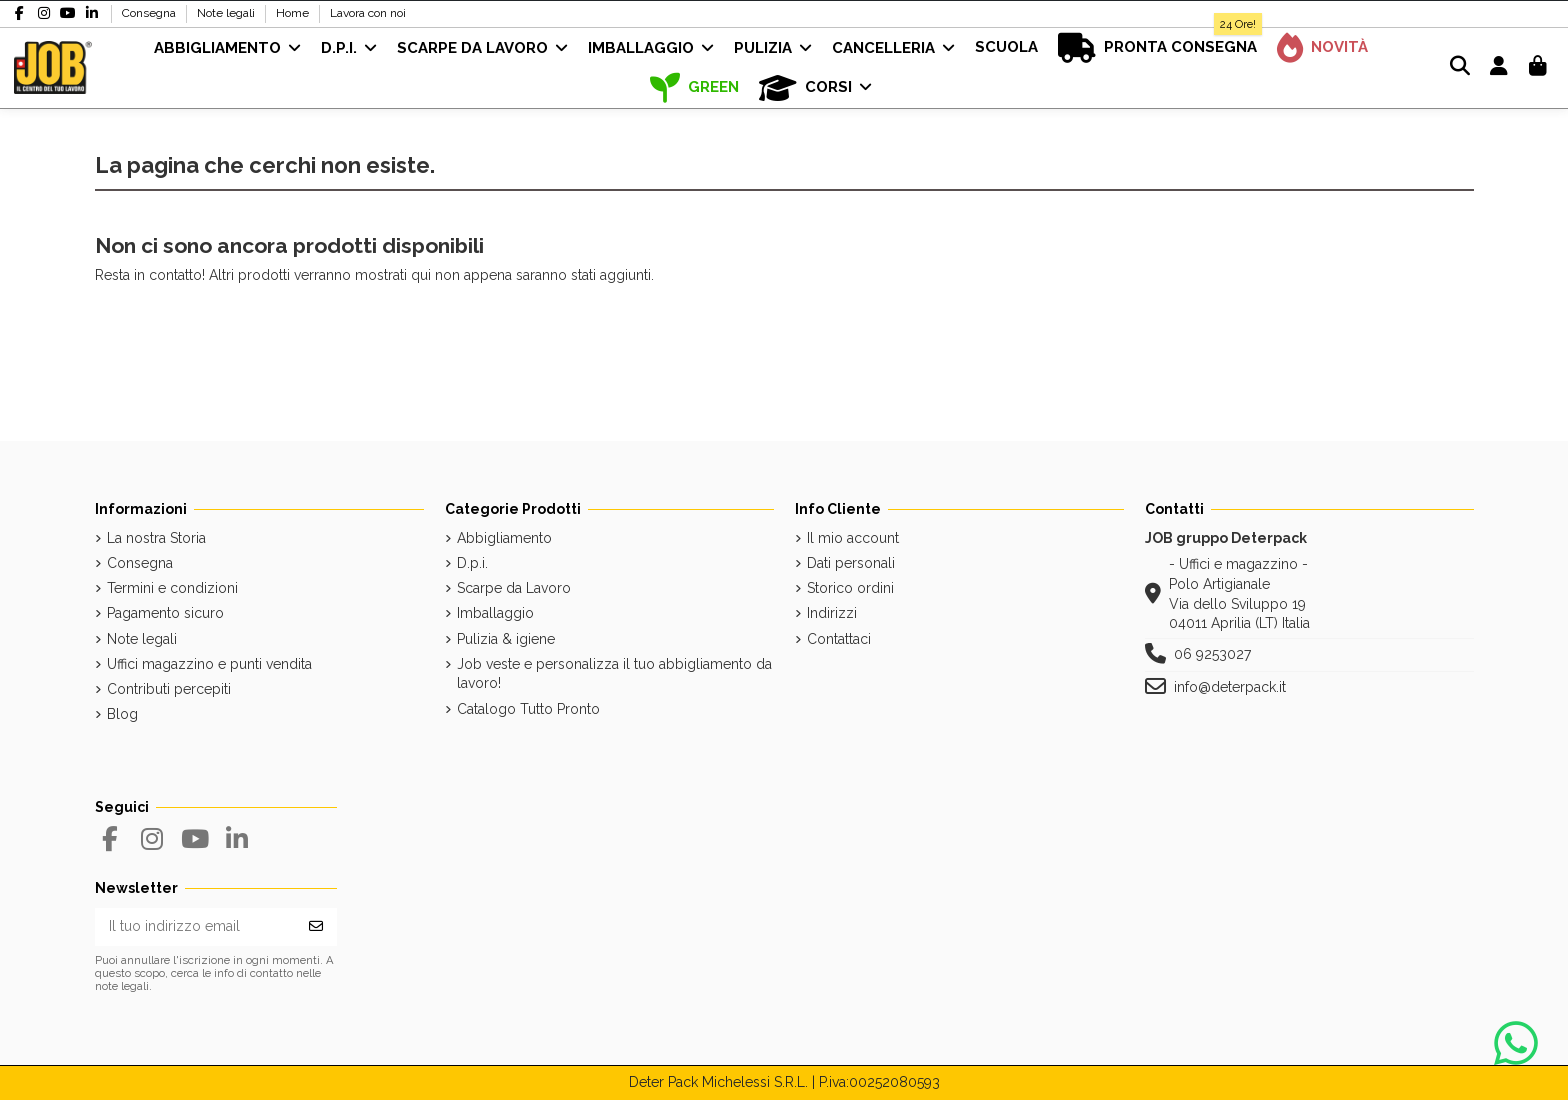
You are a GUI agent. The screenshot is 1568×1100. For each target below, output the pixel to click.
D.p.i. (472, 563)
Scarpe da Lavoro (514, 588)
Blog (122, 714)
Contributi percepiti (169, 689)
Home (294, 13)
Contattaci (839, 639)
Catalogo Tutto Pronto (528, 709)
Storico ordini (850, 588)
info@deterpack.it (1230, 687)
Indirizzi (832, 613)
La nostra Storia (156, 538)
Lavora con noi (368, 13)
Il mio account (853, 538)
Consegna (150, 13)
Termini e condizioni (172, 588)
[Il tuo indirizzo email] (195, 927)
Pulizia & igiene (506, 639)
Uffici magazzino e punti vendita (209, 664)
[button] (815, 88)
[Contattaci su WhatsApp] (1516, 1044)
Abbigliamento (504, 538)
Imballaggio (495, 613)
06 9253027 (1212, 654)
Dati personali (851, 563)
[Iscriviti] (316, 927)
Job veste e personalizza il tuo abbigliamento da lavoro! (614, 674)
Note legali (227, 13)
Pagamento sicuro (165, 613)
